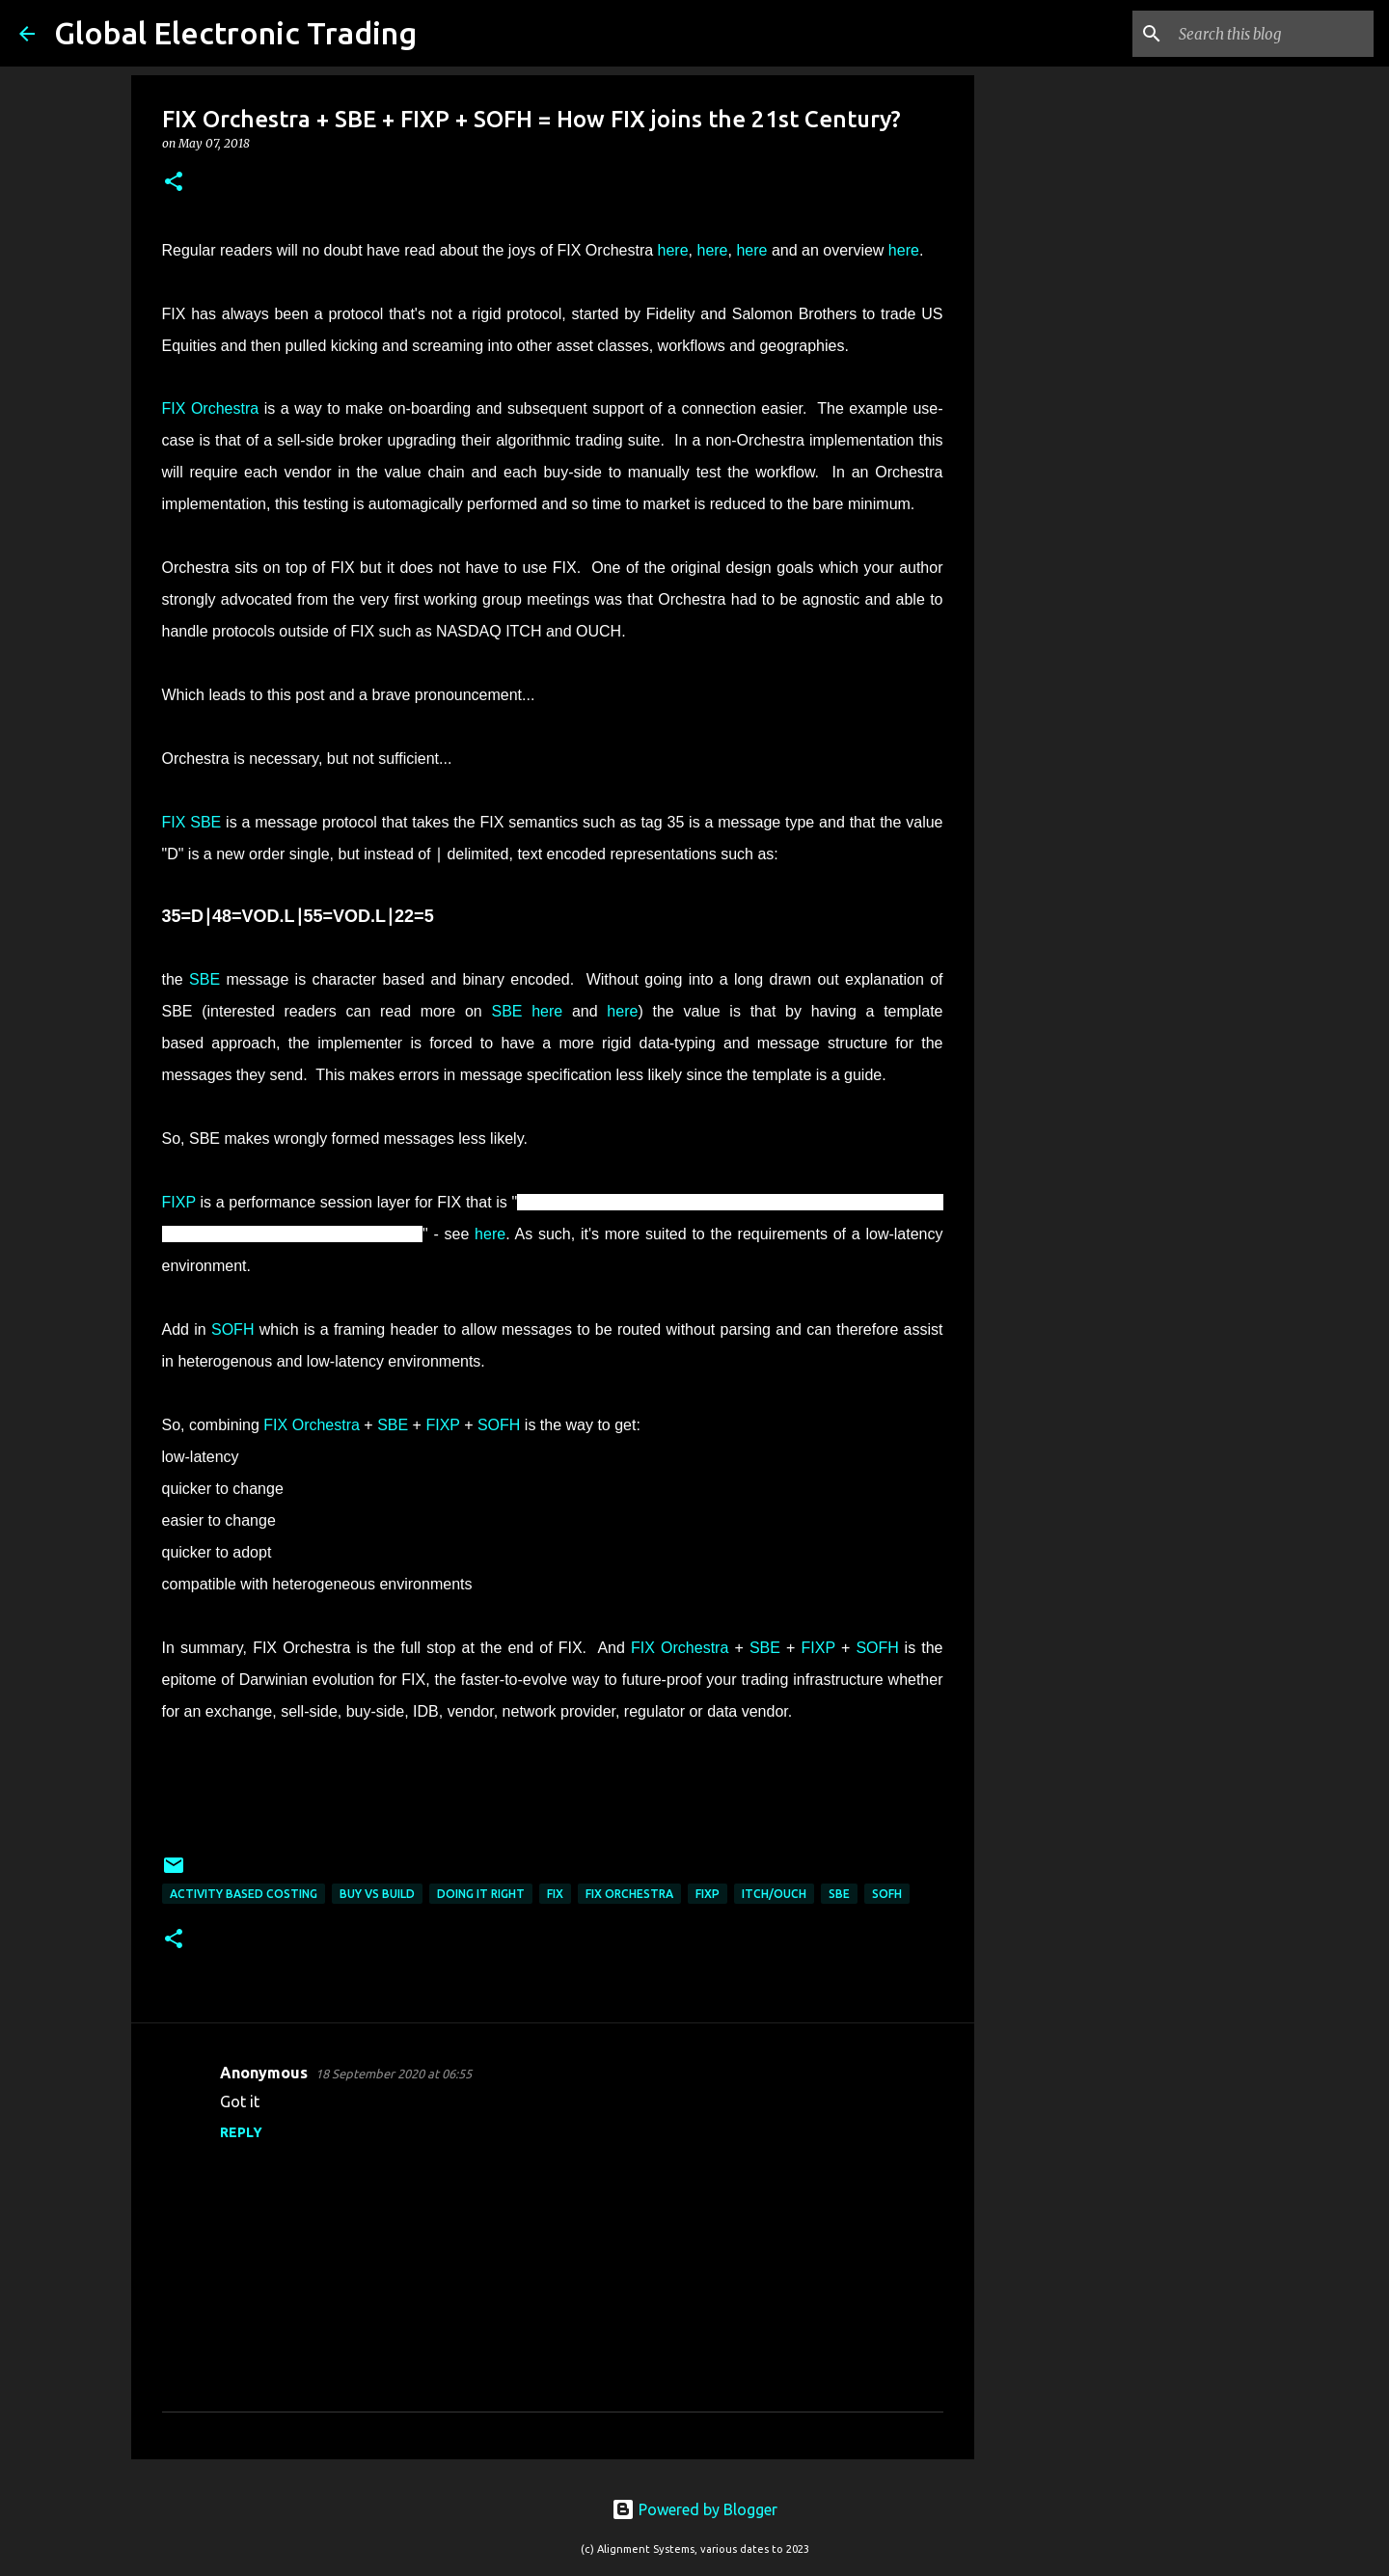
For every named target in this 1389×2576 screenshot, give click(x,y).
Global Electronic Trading (235, 32)
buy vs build (377, 1893)
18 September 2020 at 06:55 (393, 2073)
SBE (204, 979)
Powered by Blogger (694, 2509)
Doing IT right (481, 1893)
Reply (241, 2132)
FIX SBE (192, 822)
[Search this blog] (1272, 34)
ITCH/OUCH (774, 1893)
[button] (173, 183)
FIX (555, 1893)
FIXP (179, 1202)
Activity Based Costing (243, 1893)
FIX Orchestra (210, 408)
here (673, 250)
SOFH (232, 1329)
